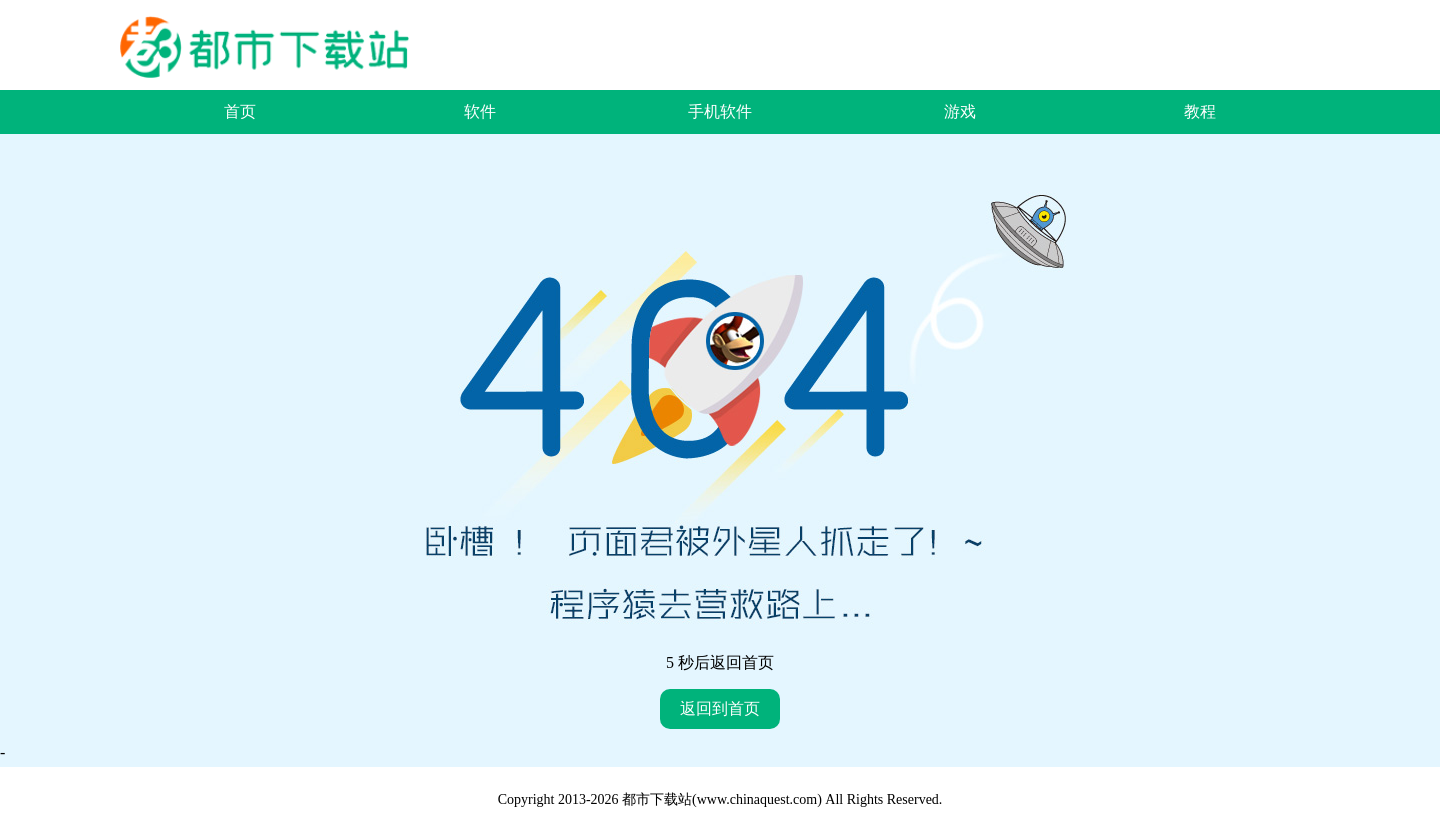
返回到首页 (720, 708)
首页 (240, 111)
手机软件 (720, 111)
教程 (1200, 111)
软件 (480, 111)
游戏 (960, 111)
